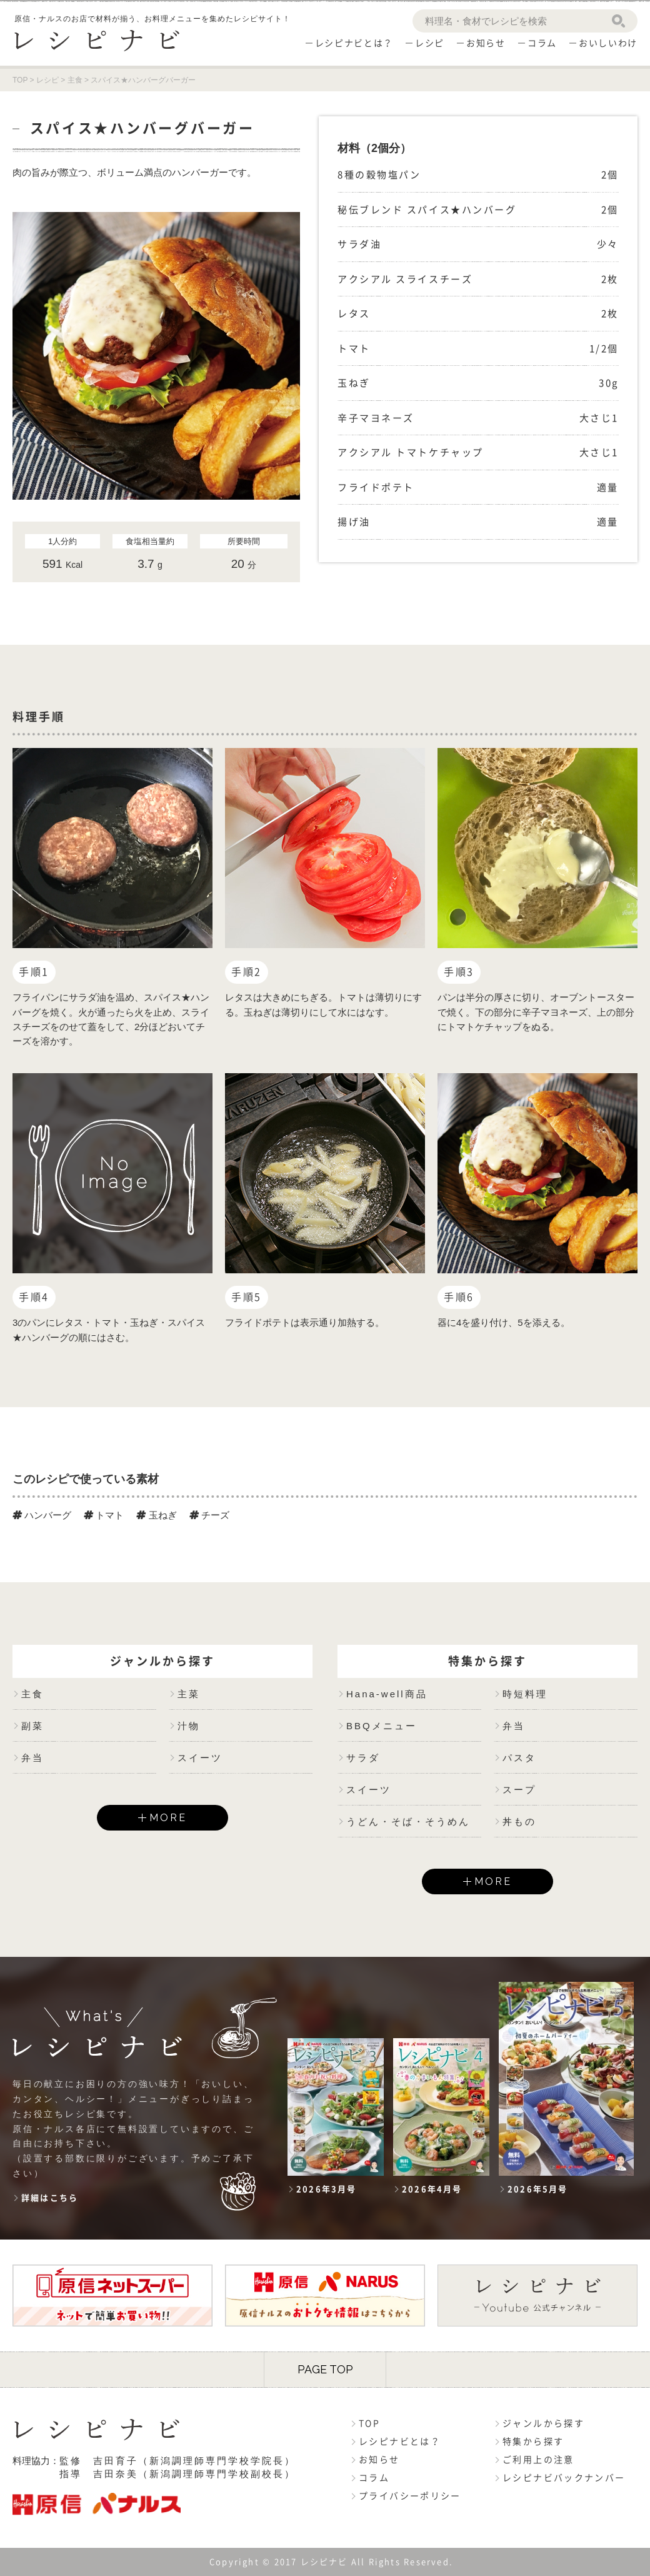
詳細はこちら (49, 2198)
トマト (104, 1515)
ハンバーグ (41, 1515)
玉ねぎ (156, 1515)
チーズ (209, 1515)
